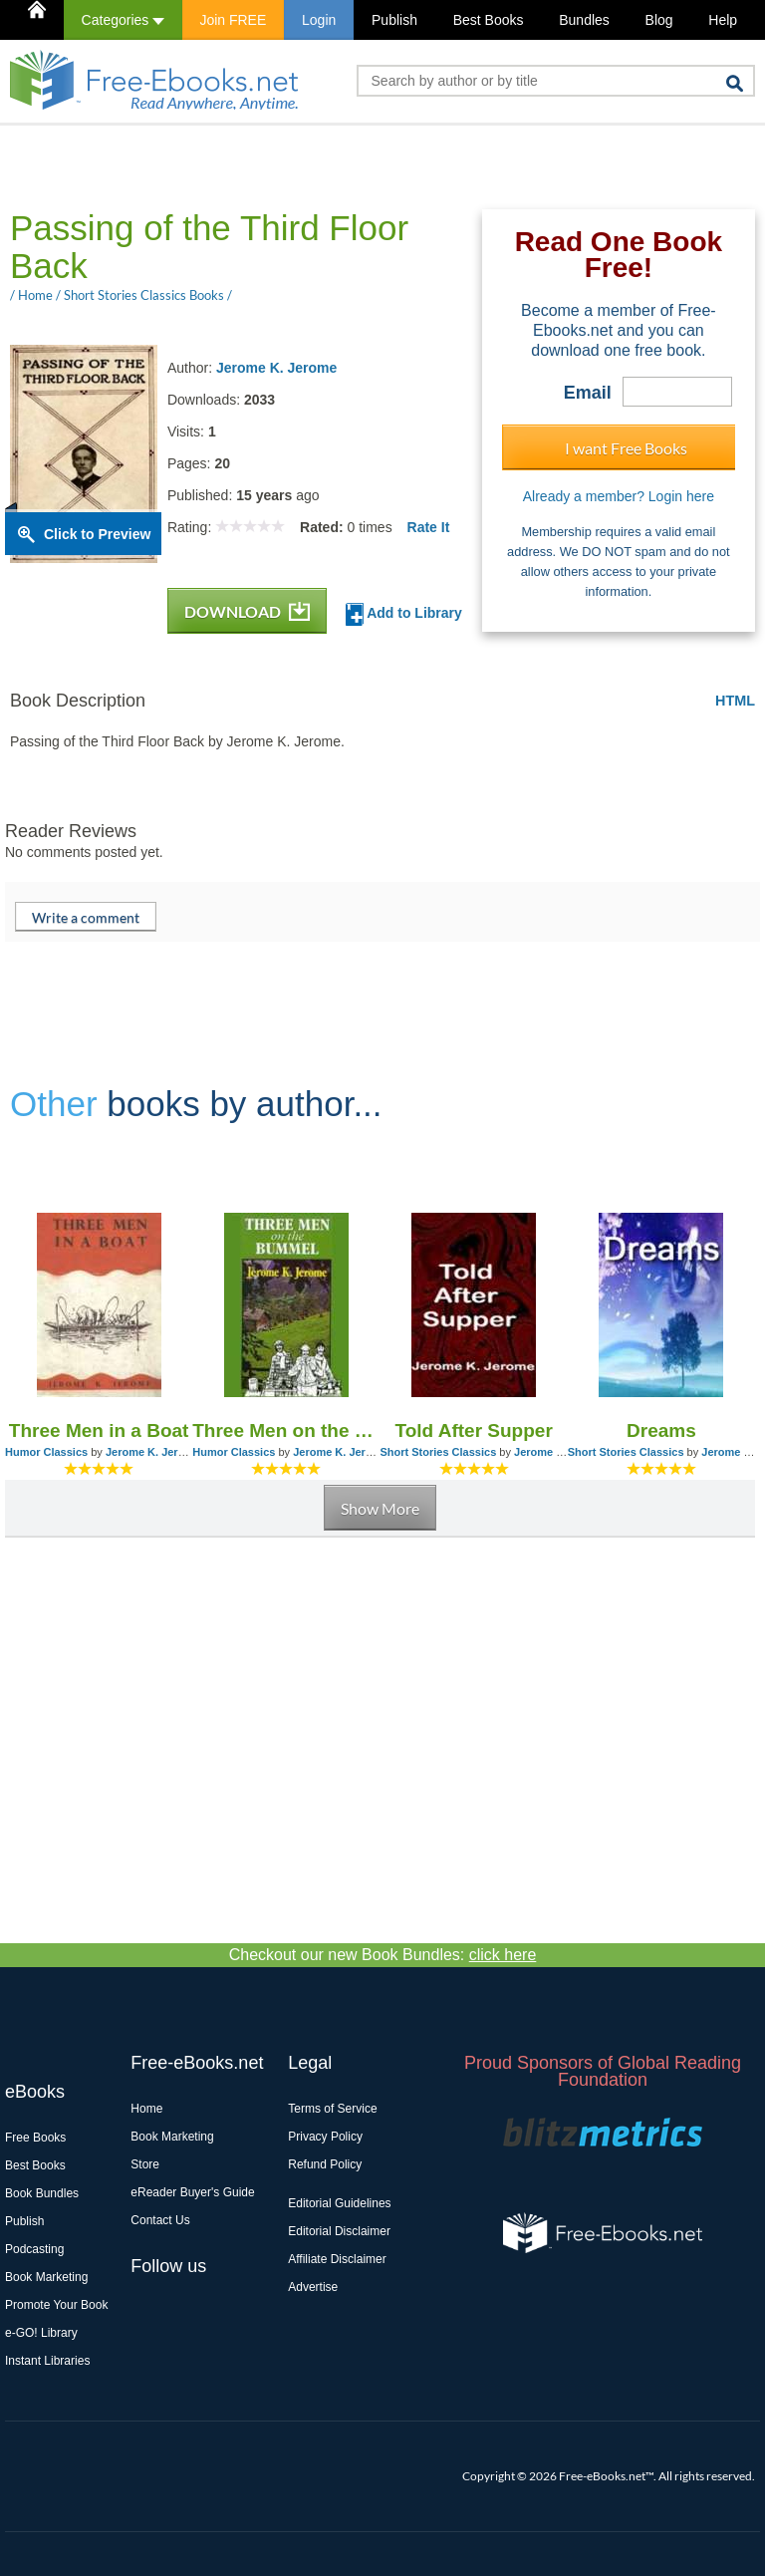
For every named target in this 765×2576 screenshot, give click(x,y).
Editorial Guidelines (339, 2203)
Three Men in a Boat (99, 1430)
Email (588, 393)
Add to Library (404, 614)
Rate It (428, 527)
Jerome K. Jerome (276, 368)
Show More (380, 1508)
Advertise (313, 2287)
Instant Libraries (47, 2361)
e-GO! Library (41, 2333)
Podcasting (34, 2249)
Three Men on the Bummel (286, 1430)
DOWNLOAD (247, 611)
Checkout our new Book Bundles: (383, 1954)
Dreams (661, 1430)
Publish (394, 20)
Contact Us (159, 2220)
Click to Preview (97, 534)
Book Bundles (42, 2193)
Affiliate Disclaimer (336, 2259)
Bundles (584, 20)
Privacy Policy (325, 2137)
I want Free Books (626, 447)
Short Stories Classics (439, 1452)
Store (144, 2164)
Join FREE (232, 20)
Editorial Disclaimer (339, 2231)
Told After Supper (473, 1430)
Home (146, 2109)
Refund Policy (325, 2164)
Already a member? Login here (618, 496)
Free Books (35, 2138)
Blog (659, 20)
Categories (123, 20)
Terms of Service (332, 2109)
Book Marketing (46, 2277)
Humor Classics (46, 1452)
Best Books (488, 20)
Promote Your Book (56, 2305)
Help (722, 20)
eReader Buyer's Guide (192, 2192)
